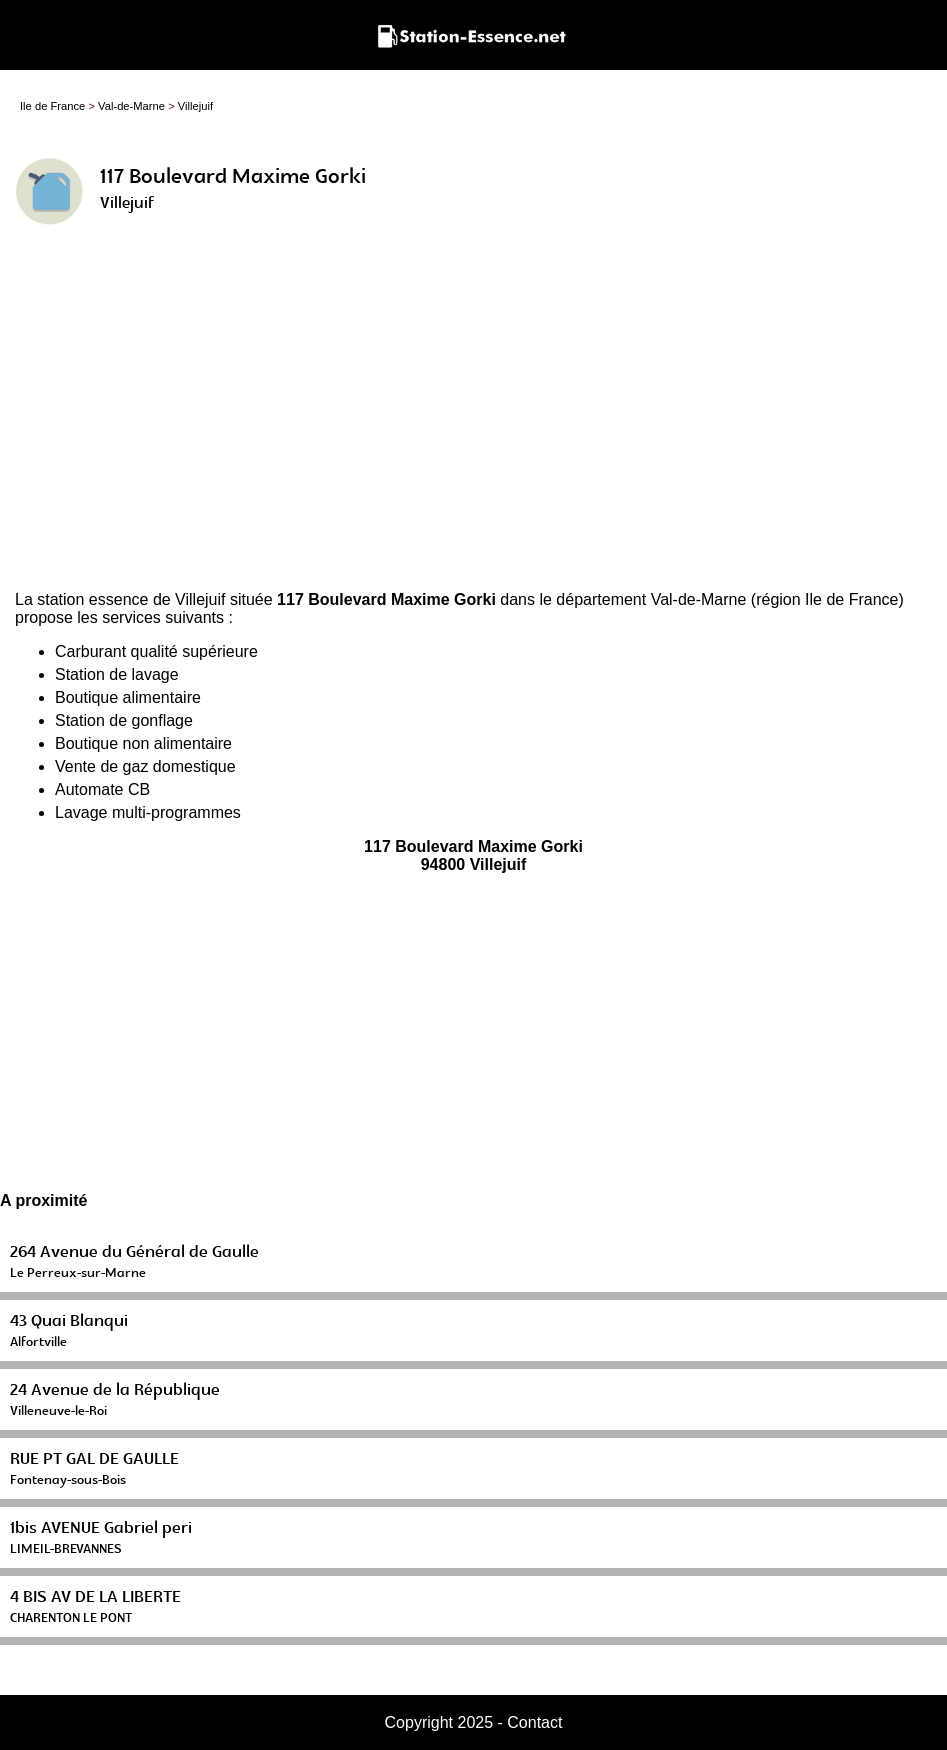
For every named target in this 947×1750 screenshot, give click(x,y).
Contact (534, 1722)
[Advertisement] (473, 416)
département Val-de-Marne (651, 599)
